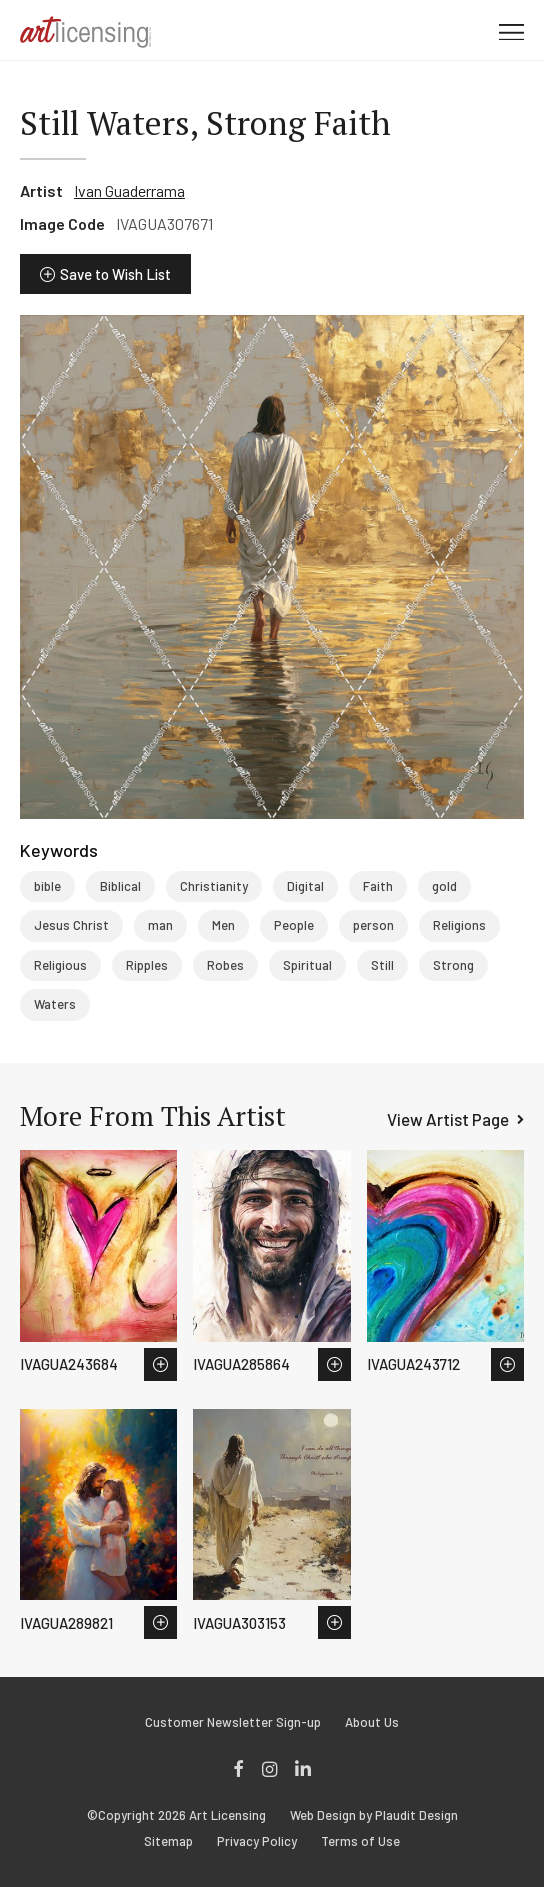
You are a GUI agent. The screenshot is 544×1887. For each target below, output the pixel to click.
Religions (459, 925)
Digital (305, 886)
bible (47, 886)
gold (444, 886)
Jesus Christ (71, 925)
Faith (378, 886)
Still (382, 965)
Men (223, 925)
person (373, 925)
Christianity (214, 886)
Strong (453, 965)
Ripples (147, 965)
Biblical (120, 886)
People (294, 925)
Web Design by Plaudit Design (374, 1815)
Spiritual (307, 965)
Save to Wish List (115, 274)
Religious (60, 965)
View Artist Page (448, 1119)
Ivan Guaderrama (129, 190)
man (160, 925)
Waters (55, 1004)
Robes (225, 965)
